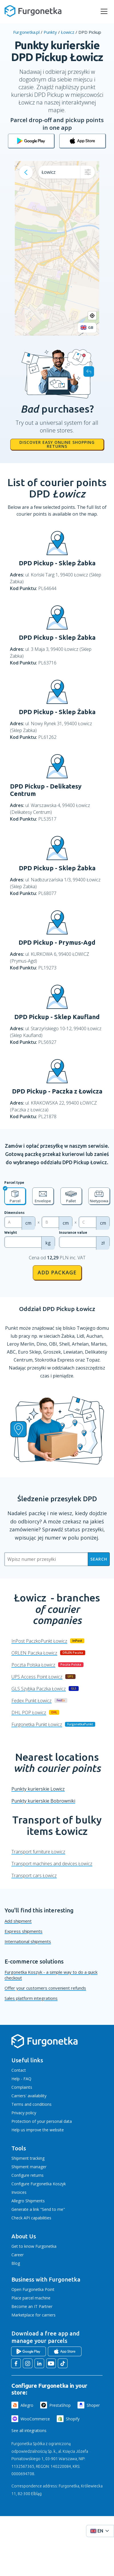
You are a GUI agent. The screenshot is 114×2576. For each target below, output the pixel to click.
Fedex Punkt (31, 1700)
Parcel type (14, 1182)
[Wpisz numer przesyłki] (46, 1559)
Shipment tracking (27, 2158)
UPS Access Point (36, 1677)
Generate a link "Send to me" (38, 2209)
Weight (10, 1232)
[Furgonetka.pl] (33, 11)
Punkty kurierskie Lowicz (38, 1789)
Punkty (50, 32)
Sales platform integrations (31, 1998)
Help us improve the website (37, 2129)
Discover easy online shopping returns (57, 444)
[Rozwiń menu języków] (100, 2531)
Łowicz (67, 32)
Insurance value (73, 1232)
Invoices (19, 2192)
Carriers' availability (28, 2095)
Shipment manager (28, 2166)
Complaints (21, 2087)
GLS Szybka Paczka (38, 1689)
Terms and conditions (31, 2104)
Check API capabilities (31, 2217)
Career (17, 2254)
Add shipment (18, 1921)
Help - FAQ (21, 2078)
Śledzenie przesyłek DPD (57, 1499)
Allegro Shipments (28, 2200)
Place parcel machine (30, 2298)
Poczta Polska (33, 1665)
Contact (18, 2070)
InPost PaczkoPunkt (39, 1641)
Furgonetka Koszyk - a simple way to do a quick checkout (51, 1975)
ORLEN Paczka (34, 1653)
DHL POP (28, 1712)
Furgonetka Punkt (36, 1724)
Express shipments (23, 1931)
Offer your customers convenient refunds (45, 1988)
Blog (15, 2263)
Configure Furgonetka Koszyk (38, 2183)
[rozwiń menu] (104, 11)
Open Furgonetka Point (32, 2289)
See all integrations (28, 2430)
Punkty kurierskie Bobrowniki (43, 1801)
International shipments (28, 1941)
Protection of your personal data (41, 2121)
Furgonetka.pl (26, 32)
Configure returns (27, 2175)
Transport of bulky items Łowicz (57, 1825)
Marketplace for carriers (33, 2315)
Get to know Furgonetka (33, 2246)
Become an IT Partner (31, 2306)
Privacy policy (23, 2112)
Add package (57, 1272)
